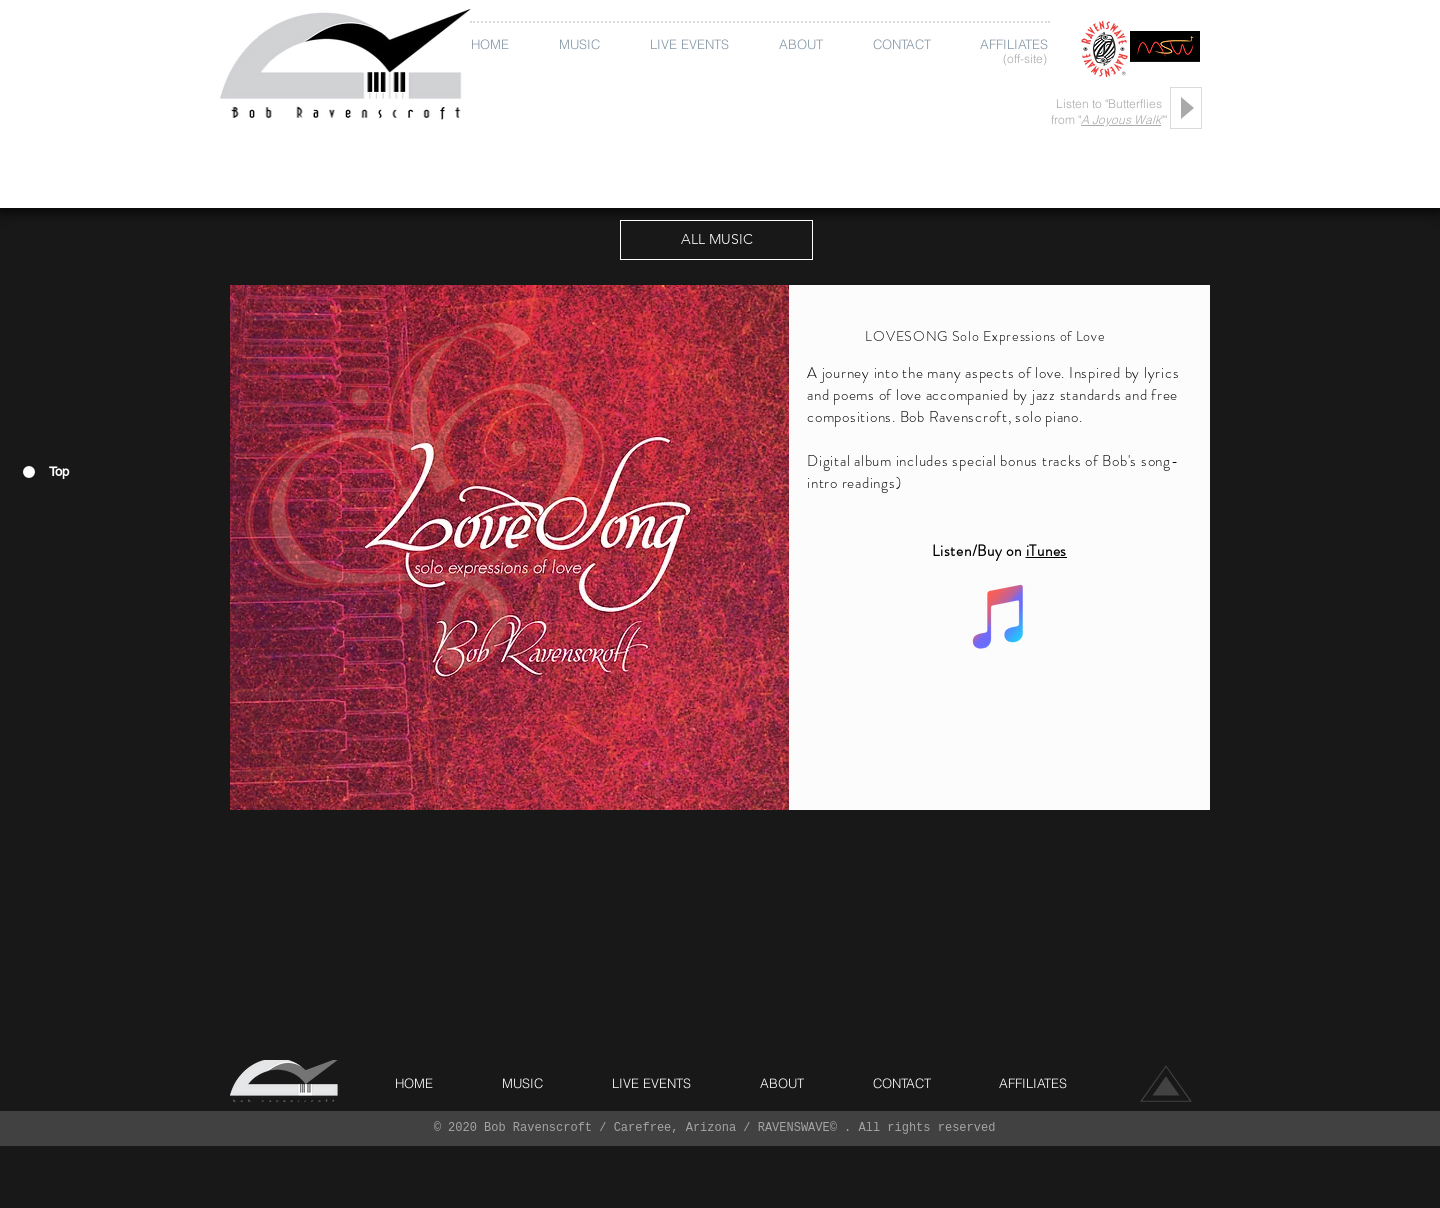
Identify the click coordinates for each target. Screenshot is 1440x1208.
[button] (583, 44)
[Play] (1186, 108)
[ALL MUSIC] (716, 240)
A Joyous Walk (1121, 119)
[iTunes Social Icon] (1000, 616)
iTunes (1047, 551)
